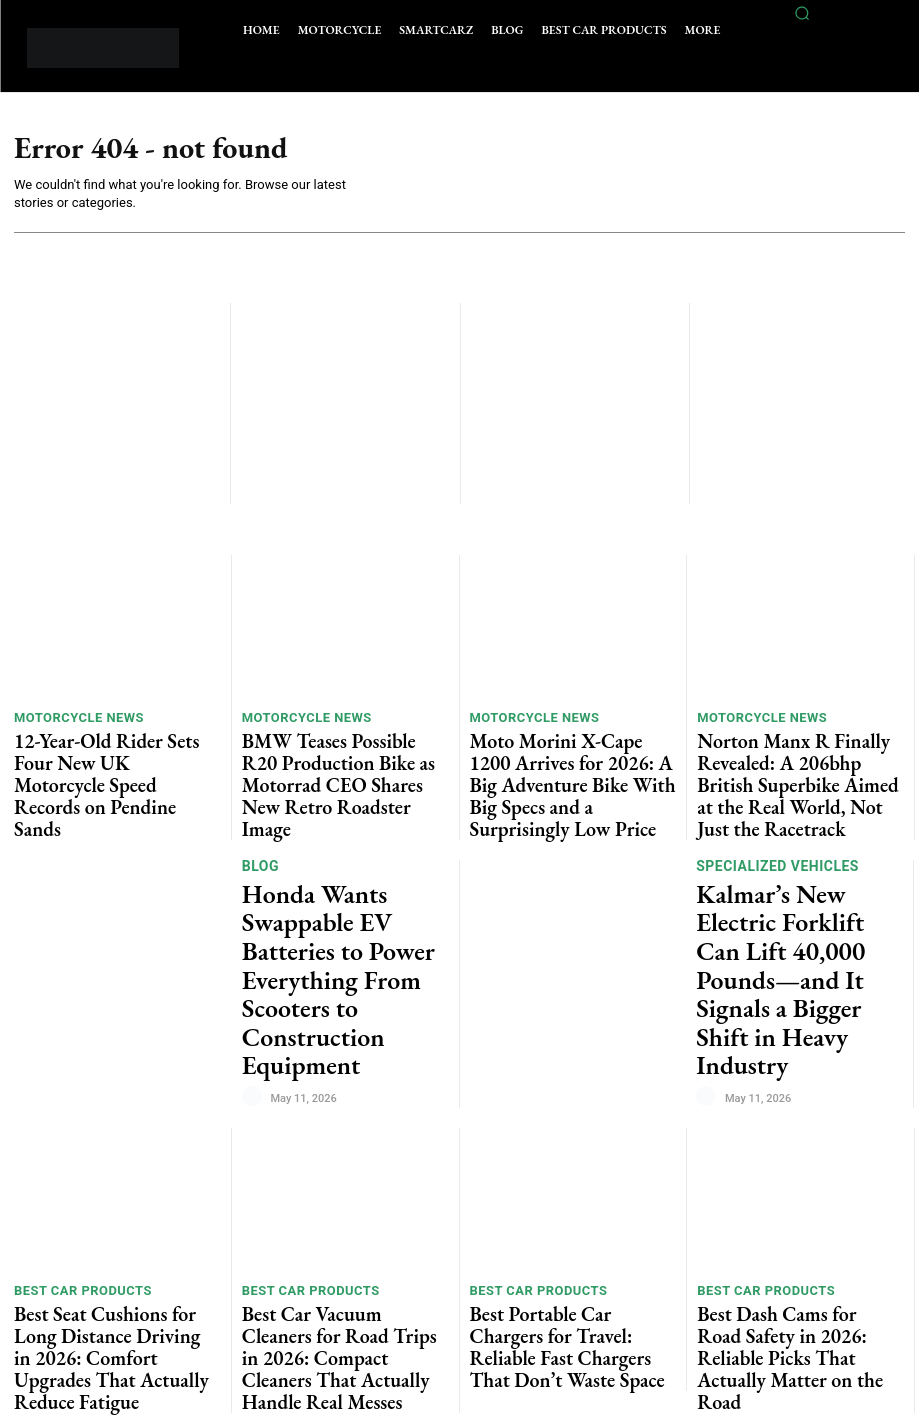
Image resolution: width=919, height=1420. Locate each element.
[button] (803, 13)
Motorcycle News (70, 719)
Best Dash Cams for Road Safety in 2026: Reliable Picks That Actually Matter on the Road (796, 1178)
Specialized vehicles (772, 823)
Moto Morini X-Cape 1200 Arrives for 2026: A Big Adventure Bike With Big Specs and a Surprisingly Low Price (569, 760)
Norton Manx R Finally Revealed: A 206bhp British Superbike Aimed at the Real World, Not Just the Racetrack (800, 760)
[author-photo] (255, 937)
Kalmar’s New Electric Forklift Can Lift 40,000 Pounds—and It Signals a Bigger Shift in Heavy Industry (782, 882)
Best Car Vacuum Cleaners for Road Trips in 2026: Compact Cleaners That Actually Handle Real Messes (344, 1178)
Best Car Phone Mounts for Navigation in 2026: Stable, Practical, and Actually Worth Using (344, 1308)
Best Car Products (73, 1145)
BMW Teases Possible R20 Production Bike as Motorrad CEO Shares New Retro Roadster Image (341, 752)
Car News (730, 1258)
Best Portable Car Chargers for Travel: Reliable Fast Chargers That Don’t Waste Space (570, 1178)
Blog (259, 832)
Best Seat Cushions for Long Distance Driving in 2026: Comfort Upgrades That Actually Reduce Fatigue (114, 1186)
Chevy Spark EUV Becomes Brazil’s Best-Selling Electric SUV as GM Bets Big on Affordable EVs (791, 1308)
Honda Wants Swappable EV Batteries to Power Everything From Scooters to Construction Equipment (345, 882)
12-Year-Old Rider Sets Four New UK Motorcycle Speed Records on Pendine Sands (109, 752)
